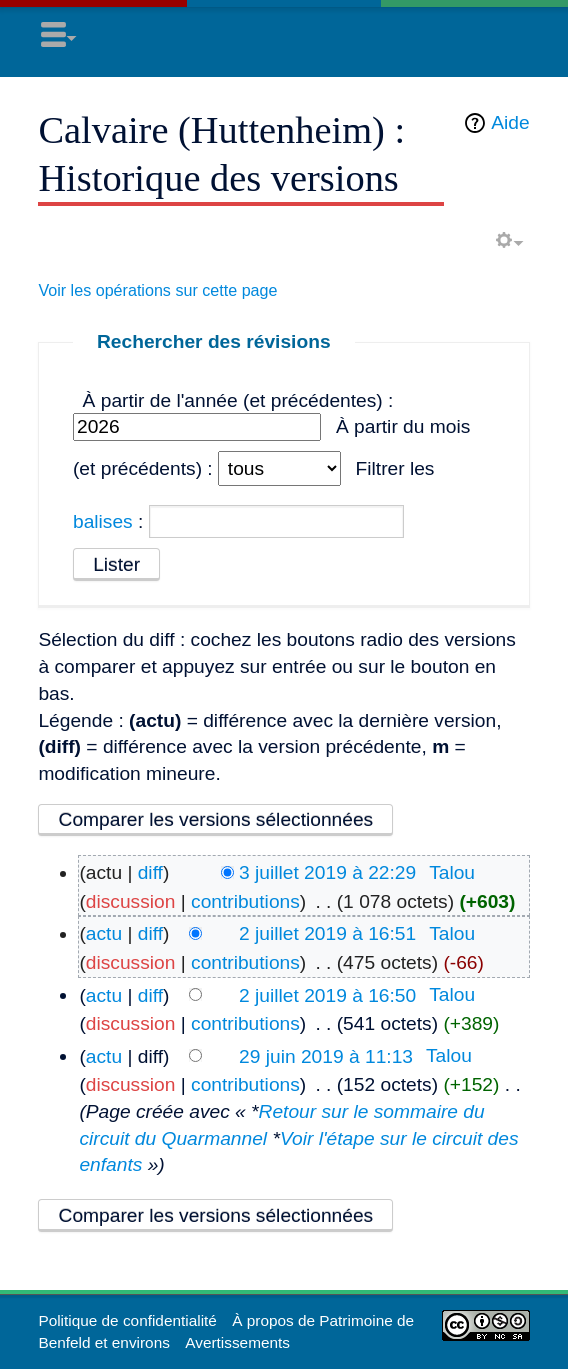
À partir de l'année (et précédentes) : (238, 400)
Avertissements (237, 1342)
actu (104, 933)
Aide (510, 122)
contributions (245, 901)
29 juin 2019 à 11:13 (326, 1055)
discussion (131, 901)
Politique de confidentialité (127, 1320)
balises (103, 521)
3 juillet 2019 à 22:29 (327, 872)
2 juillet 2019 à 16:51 (327, 933)
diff (150, 872)
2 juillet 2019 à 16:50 (327, 994)
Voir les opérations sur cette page (157, 290)
